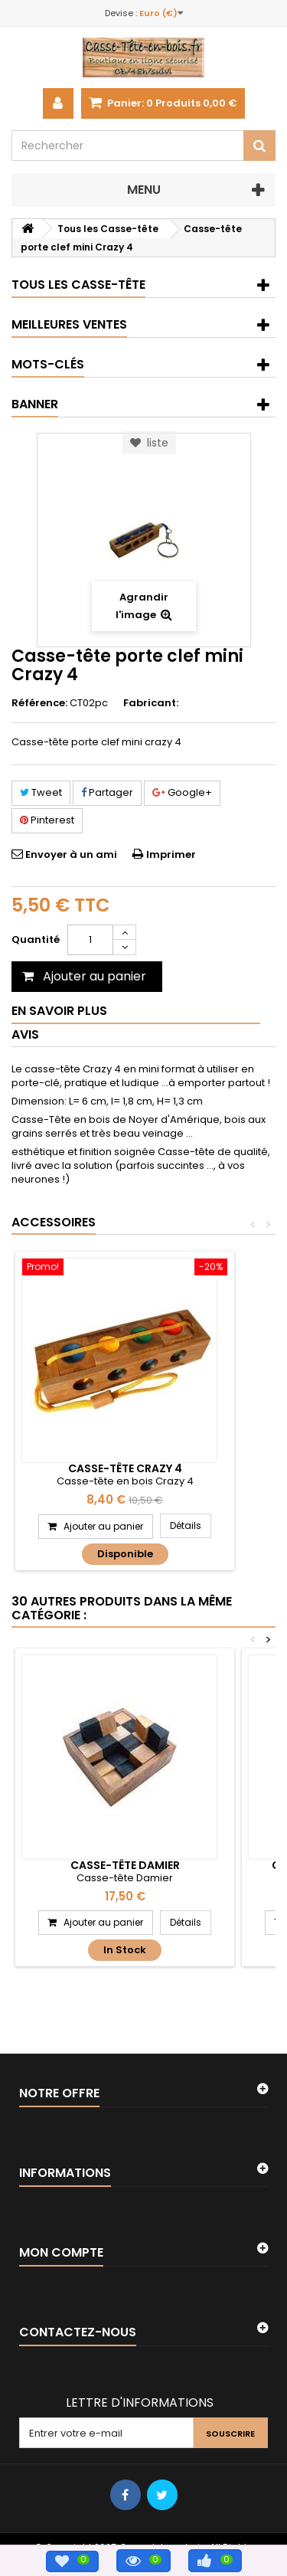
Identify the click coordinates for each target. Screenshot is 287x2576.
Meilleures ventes (69, 324)
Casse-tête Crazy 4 (125, 1468)
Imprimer (171, 854)
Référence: (39, 703)
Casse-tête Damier (125, 1865)
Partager (107, 792)
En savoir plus (59, 1011)
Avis (25, 1034)
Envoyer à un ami (71, 854)
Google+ (182, 792)
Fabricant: (150, 703)
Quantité (35, 939)
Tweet (41, 792)
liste (149, 442)
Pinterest (47, 820)
